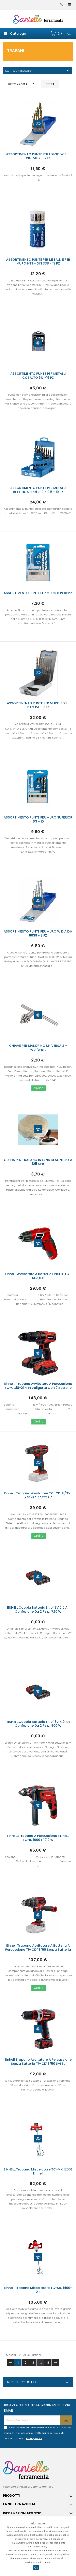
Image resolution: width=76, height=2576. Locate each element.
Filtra (50, 84)
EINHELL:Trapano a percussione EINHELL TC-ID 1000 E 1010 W (38, 1837)
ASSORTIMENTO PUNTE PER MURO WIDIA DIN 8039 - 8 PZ (38, 933)
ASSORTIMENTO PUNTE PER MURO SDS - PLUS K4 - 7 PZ (38, 705)
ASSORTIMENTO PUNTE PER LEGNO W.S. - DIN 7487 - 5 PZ (38, 156)
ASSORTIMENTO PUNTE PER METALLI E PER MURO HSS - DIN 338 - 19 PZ (38, 261)
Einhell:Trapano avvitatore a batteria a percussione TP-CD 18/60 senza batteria (38, 1947)
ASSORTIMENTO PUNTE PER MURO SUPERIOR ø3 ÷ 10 (38, 819)
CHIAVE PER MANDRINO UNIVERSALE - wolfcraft (38, 1047)
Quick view (38, 123)
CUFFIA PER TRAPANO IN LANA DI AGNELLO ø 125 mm (38, 1162)
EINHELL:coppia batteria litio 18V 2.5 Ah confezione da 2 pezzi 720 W (38, 1609)
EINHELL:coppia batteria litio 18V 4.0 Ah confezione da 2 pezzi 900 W (38, 1723)
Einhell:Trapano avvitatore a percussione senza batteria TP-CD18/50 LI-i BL (38, 2061)
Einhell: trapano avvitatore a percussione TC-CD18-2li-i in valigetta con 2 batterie (38, 1385)
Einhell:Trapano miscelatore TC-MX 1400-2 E (38, 2290)
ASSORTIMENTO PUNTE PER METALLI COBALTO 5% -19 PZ (38, 375)
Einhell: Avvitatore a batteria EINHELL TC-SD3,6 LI (38, 1276)
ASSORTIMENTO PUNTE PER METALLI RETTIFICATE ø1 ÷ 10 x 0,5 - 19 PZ (38, 490)
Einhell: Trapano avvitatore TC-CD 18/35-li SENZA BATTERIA (38, 1495)
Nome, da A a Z (22, 83)
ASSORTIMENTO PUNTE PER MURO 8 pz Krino (38, 593)
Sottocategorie (37, 70)
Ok (36, 2567)
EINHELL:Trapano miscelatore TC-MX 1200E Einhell (38, 2171)
